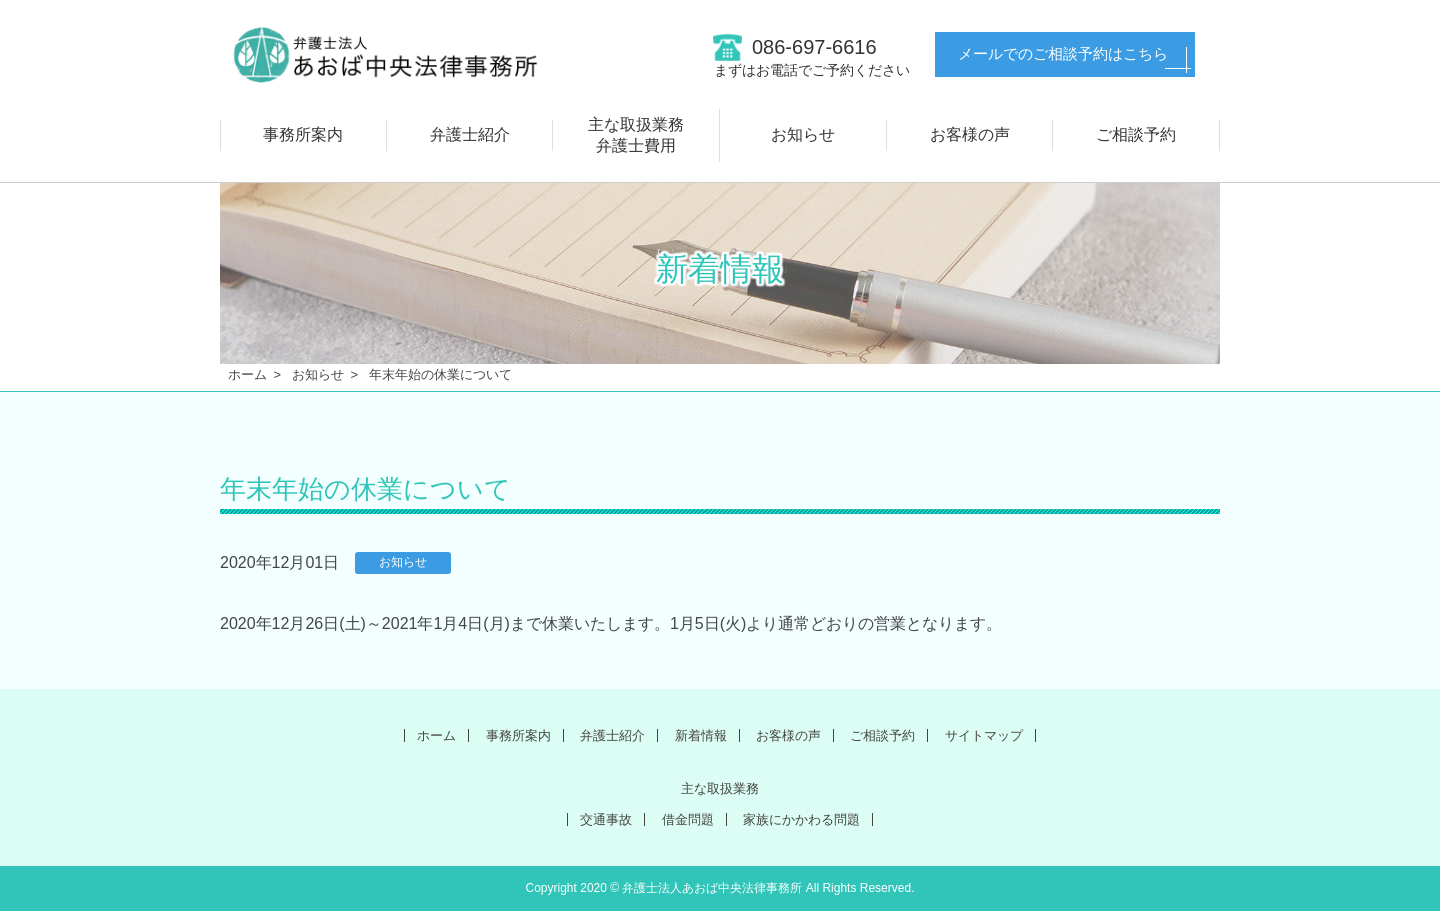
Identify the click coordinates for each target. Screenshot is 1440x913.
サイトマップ (1011, 734)
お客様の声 (970, 134)
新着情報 (698, 734)
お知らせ (803, 134)
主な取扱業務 (720, 789)
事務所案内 (303, 134)
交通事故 (593, 820)
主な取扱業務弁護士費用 (636, 135)
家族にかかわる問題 (809, 820)
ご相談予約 (1136, 134)
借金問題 (683, 820)
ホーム (247, 374)
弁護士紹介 (470, 134)
